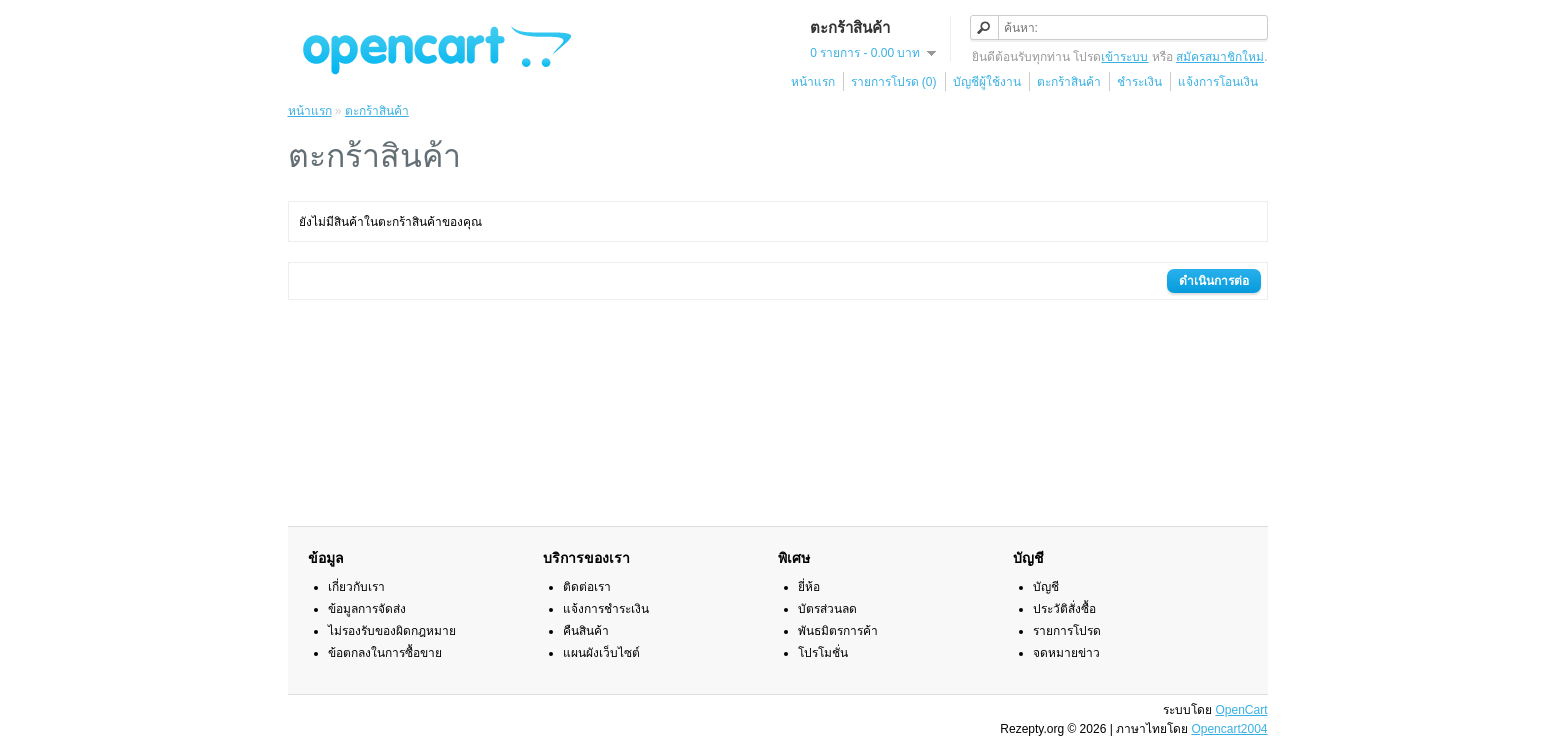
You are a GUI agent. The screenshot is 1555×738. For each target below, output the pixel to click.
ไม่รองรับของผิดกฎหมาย (392, 631)
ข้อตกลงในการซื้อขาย (385, 653)
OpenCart (1241, 710)
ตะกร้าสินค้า (1069, 82)
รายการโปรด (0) (894, 82)
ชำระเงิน (1139, 82)
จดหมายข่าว (1066, 653)
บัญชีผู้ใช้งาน (987, 82)
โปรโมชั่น (823, 653)
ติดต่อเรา (587, 587)
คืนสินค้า (586, 631)
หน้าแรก (813, 82)
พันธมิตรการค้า (838, 631)
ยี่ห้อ (809, 587)
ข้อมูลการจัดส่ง (367, 609)
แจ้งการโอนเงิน (1218, 82)
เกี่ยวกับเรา (356, 587)
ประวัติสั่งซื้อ (1064, 609)
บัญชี (1046, 587)
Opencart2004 (1229, 729)
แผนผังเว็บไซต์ (601, 653)
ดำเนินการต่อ (1214, 281)
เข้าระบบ (1124, 57)
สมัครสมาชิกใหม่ (1220, 57)
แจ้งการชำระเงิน (606, 609)
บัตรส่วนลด (827, 609)
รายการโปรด (1067, 631)
